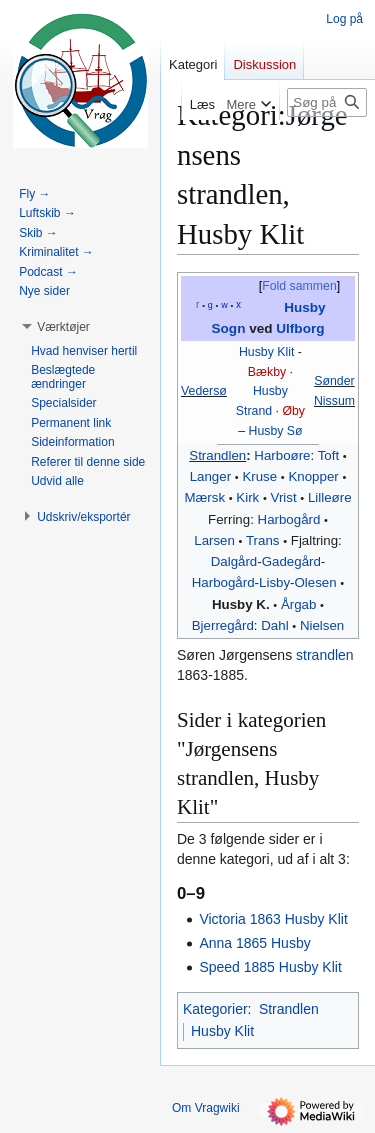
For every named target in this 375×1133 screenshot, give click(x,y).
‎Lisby (274, 582)
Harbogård (289, 519)
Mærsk (204, 497)
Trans (263, 540)
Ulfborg (300, 328)
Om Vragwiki (206, 1108)
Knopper (313, 476)
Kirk (247, 497)
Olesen (316, 582)
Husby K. (241, 604)
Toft (328, 455)
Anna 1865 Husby (254, 943)
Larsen (214, 540)
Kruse (259, 476)
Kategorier (215, 1009)
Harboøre (282, 455)
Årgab (298, 604)
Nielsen (322, 625)
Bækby (267, 372)
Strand (254, 411)
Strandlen (217, 455)
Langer (210, 476)
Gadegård (291, 561)
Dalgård (234, 561)
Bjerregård (223, 625)
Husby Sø (276, 431)
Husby (270, 391)
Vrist (284, 497)
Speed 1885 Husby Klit (270, 967)
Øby (293, 411)
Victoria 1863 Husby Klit (273, 919)
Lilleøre (330, 497)
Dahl (274, 625)
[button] (63, 327)
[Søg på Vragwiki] (327, 102)
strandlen (325, 655)
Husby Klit (266, 352)
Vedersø (204, 391)
